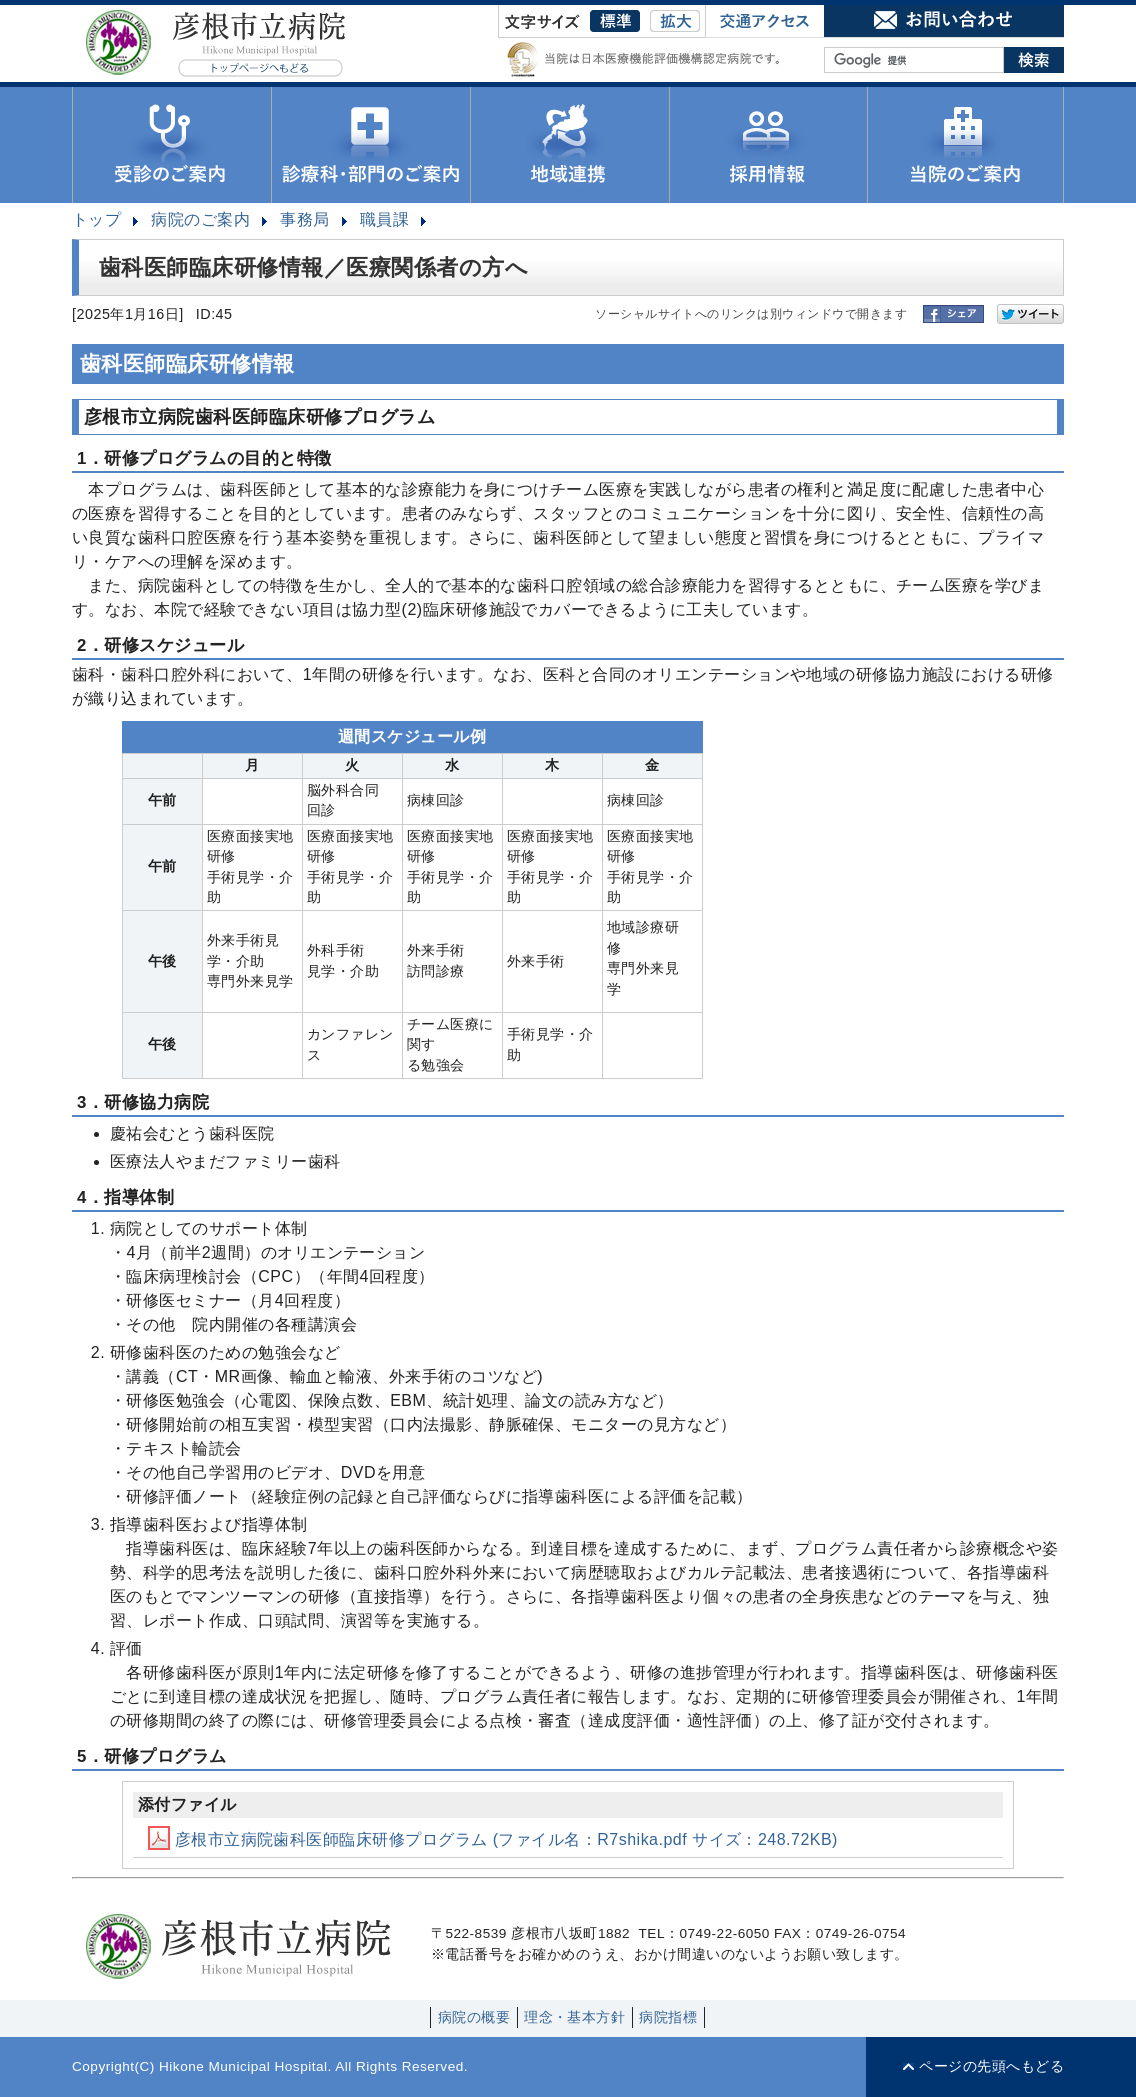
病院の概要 (474, 2017)
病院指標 (668, 2017)
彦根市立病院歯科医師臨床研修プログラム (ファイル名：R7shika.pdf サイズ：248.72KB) (493, 1839)
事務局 (304, 219)
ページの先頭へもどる (991, 2066)
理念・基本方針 (574, 2017)
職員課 (384, 219)
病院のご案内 (200, 219)
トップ (96, 219)
